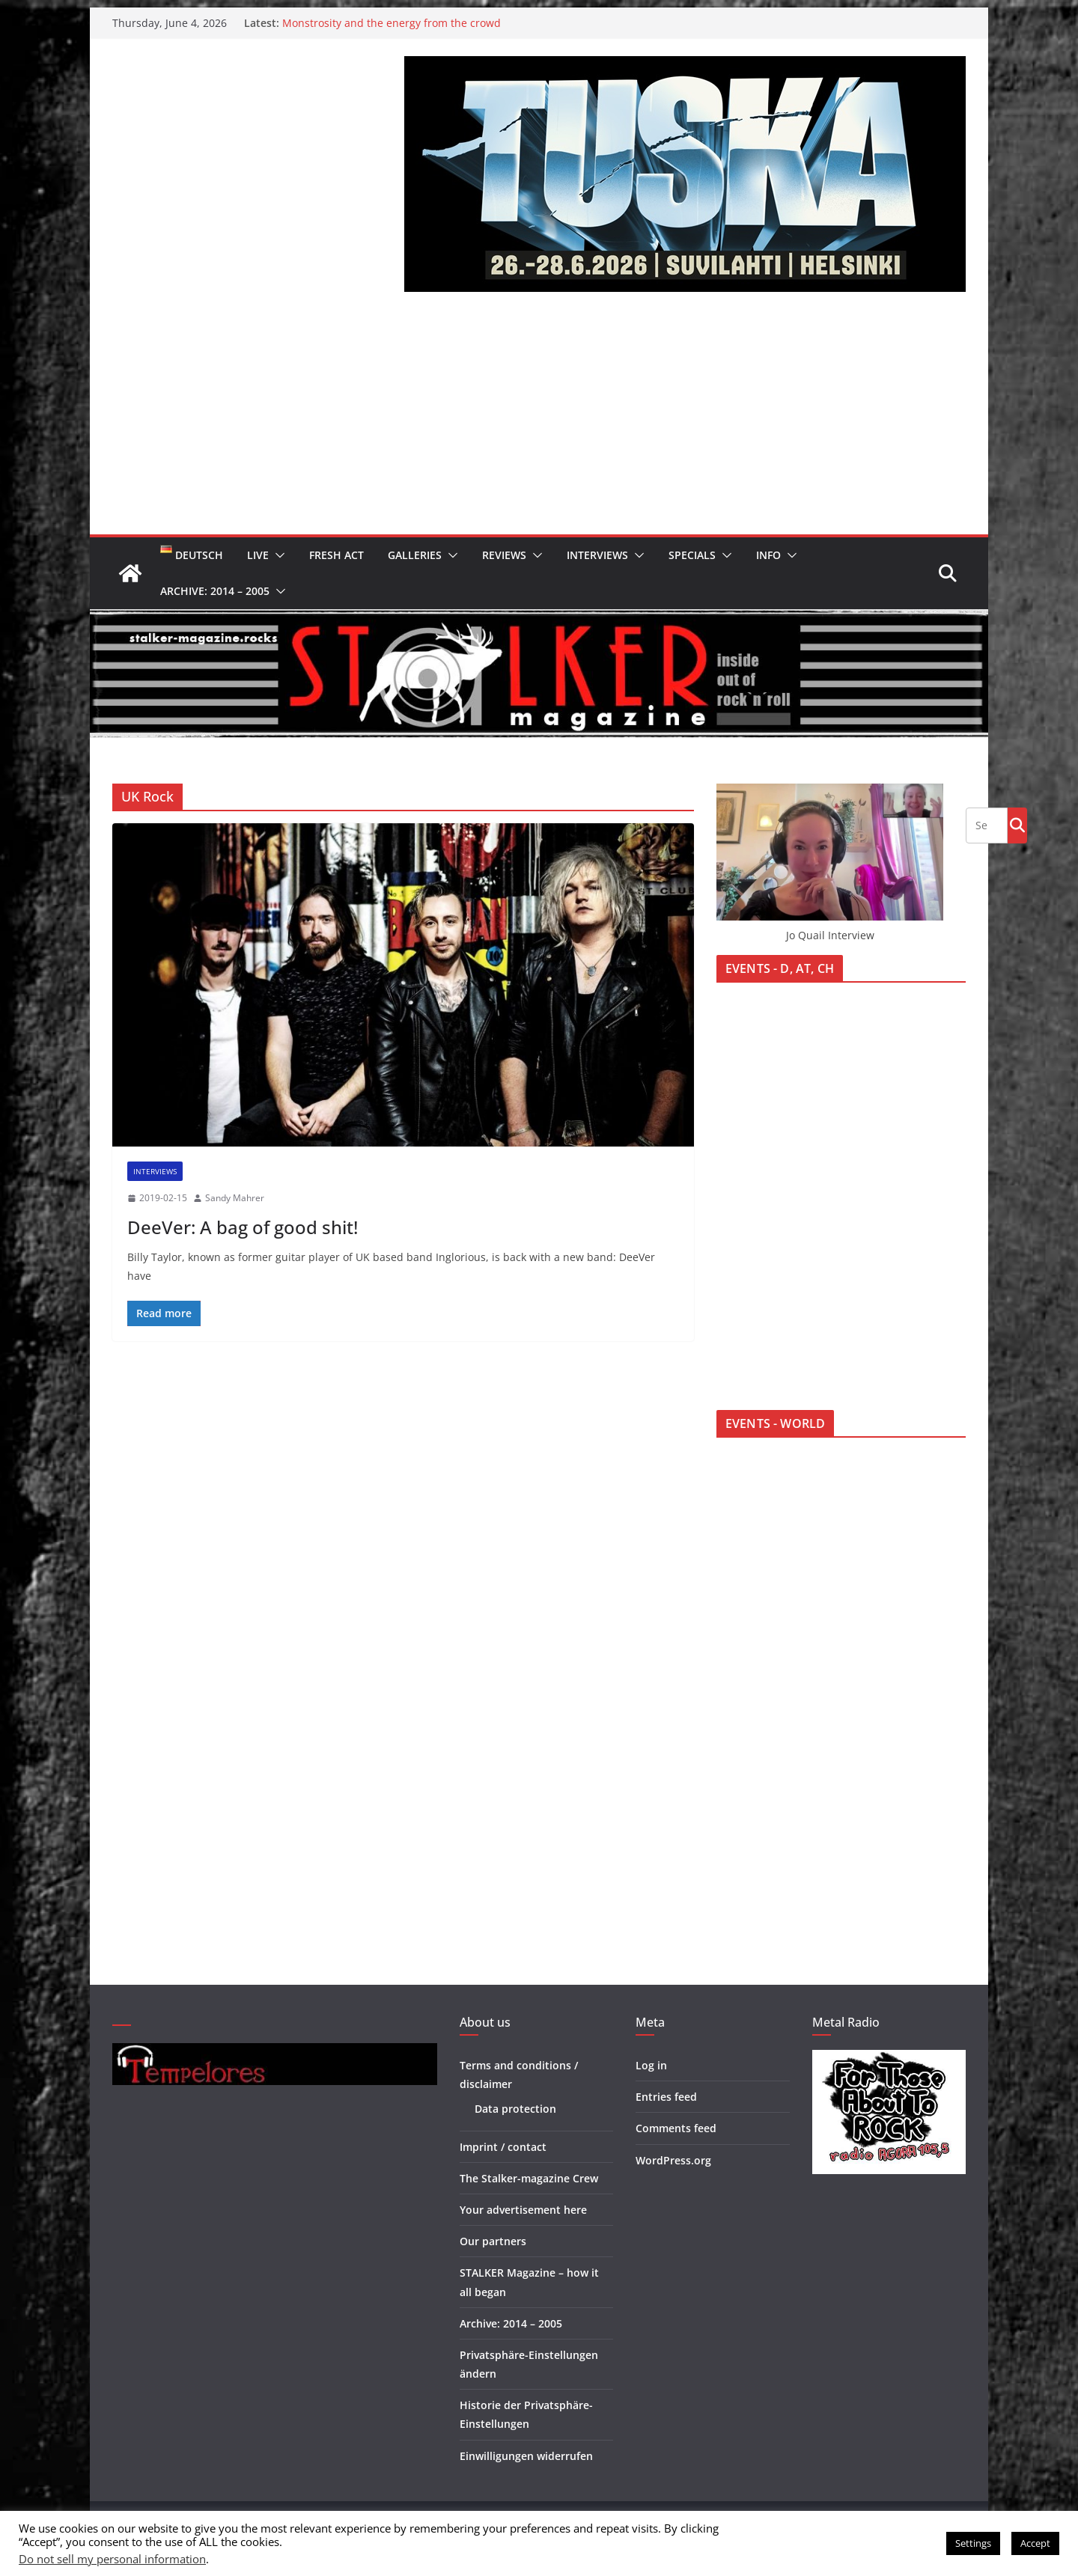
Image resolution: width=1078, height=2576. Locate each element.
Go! (1017, 825)
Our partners (493, 2241)
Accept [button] (1035, 2543)
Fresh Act (336, 555)
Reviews (504, 555)
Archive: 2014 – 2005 (215, 591)
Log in (651, 2065)
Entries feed (666, 2097)
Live (258, 555)
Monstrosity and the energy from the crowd (391, 23)
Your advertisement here (523, 2210)
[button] (277, 555)
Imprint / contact (503, 2147)
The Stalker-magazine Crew (529, 2178)
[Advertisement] (539, 422)
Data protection (515, 2109)
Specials (692, 555)
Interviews (597, 555)
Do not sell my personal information (112, 2558)
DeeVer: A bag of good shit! (242, 1227)
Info (768, 555)
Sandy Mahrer (234, 1197)
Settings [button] (973, 2543)
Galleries (415, 555)
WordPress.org (673, 2160)
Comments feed (676, 2128)
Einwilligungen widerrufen (526, 2456)
